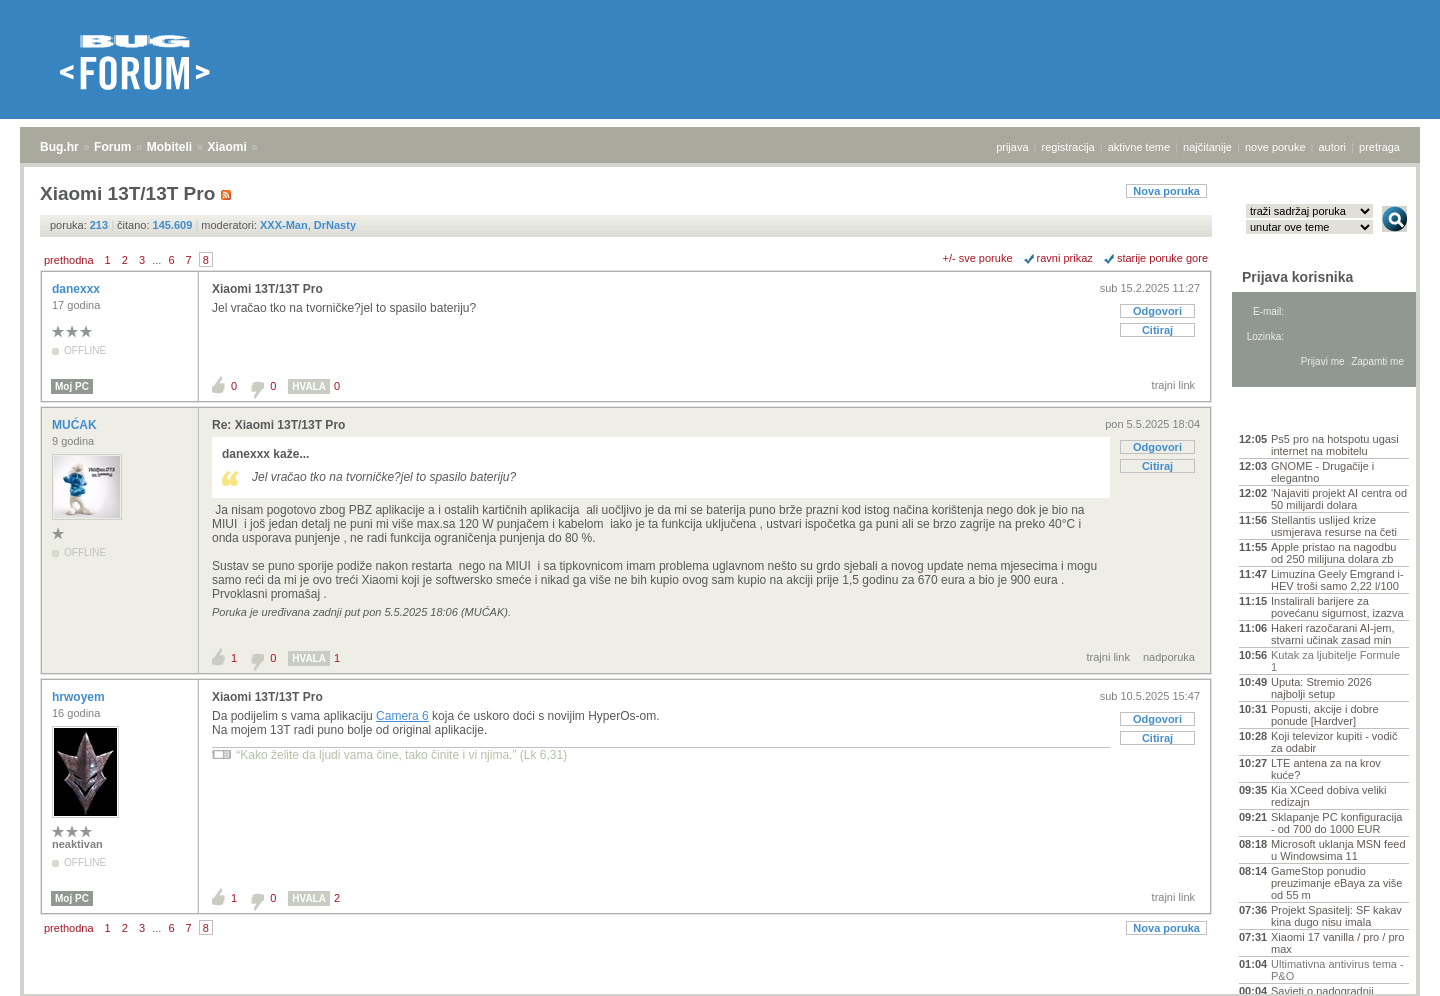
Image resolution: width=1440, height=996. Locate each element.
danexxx (77, 289)
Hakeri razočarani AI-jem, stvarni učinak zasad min (1333, 634)
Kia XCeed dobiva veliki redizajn (1329, 796)
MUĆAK (76, 425)
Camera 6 (402, 716)
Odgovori (1157, 311)
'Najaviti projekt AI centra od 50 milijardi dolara (1339, 499)
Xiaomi (226, 147)
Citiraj (1157, 330)
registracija (1068, 147)
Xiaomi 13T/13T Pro (267, 289)
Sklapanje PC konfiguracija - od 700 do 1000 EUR (1336, 823)
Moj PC (72, 386)
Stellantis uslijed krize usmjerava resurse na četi (1334, 526)
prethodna (69, 260)
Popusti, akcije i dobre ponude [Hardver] (1325, 715)
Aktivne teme (1285, 412)
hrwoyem (80, 697)
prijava (1012, 147)
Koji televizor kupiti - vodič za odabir (1334, 742)
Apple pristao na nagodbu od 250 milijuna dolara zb (1333, 553)
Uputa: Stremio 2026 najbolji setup (1321, 688)
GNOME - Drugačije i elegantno (1322, 472)
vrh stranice (1385, 967)
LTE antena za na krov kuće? (1326, 769)
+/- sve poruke (978, 258)
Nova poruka (1166, 191)
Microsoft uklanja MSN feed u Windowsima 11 (1338, 850)
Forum (112, 147)
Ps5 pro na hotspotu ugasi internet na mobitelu (1335, 445)
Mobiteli (169, 147)
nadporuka (1169, 657)
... (156, 260)
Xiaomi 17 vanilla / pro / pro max (1337, 943)
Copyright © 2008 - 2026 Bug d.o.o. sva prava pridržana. (720, 990)
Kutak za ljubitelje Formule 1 (1335, 661)
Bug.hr (59, 147)
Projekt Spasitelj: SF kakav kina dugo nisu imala (1336, 916)
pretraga (1379, 147)
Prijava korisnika (1297, 277)
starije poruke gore (1162, 258)
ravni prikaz (1065, 258)
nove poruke (1275, 147)
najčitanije (1207, 147)
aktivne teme (1139, 147)
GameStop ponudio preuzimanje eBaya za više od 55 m (1336, 883)
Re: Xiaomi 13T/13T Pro (278, 425)
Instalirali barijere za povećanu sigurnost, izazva (1337, 607)
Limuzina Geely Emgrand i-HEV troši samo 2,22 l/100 (1337, 580)
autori (1333, 147)
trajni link (1173, 385)
